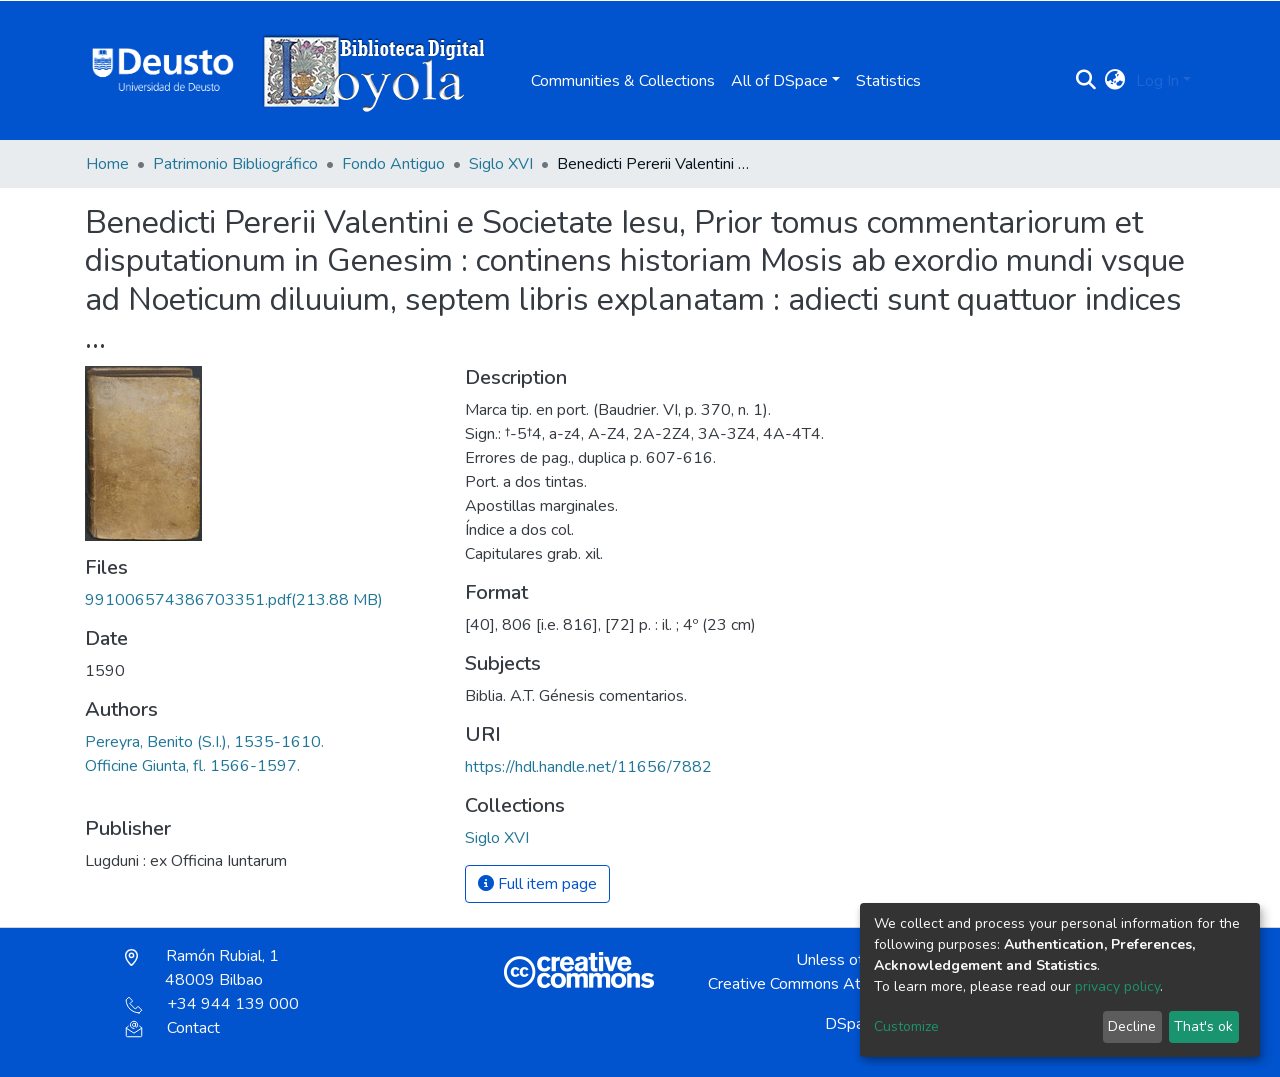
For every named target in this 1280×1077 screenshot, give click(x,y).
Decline (1132, 1026)
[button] (1115, 81)
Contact (172, 1028)
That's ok (1203, 1026)
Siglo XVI (501, 164)
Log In (1157, 81)
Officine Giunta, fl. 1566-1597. (192, 766)
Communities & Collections (623, 81)
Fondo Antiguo (393, 164)
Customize (906, 1026)
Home (107, 164)
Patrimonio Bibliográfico (235, 164)
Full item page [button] (537, 884)
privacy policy (1117, 986)
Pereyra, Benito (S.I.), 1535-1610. (204, 742)
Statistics (888, 81)
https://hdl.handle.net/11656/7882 (588, 767)
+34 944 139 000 (212, 1004)
